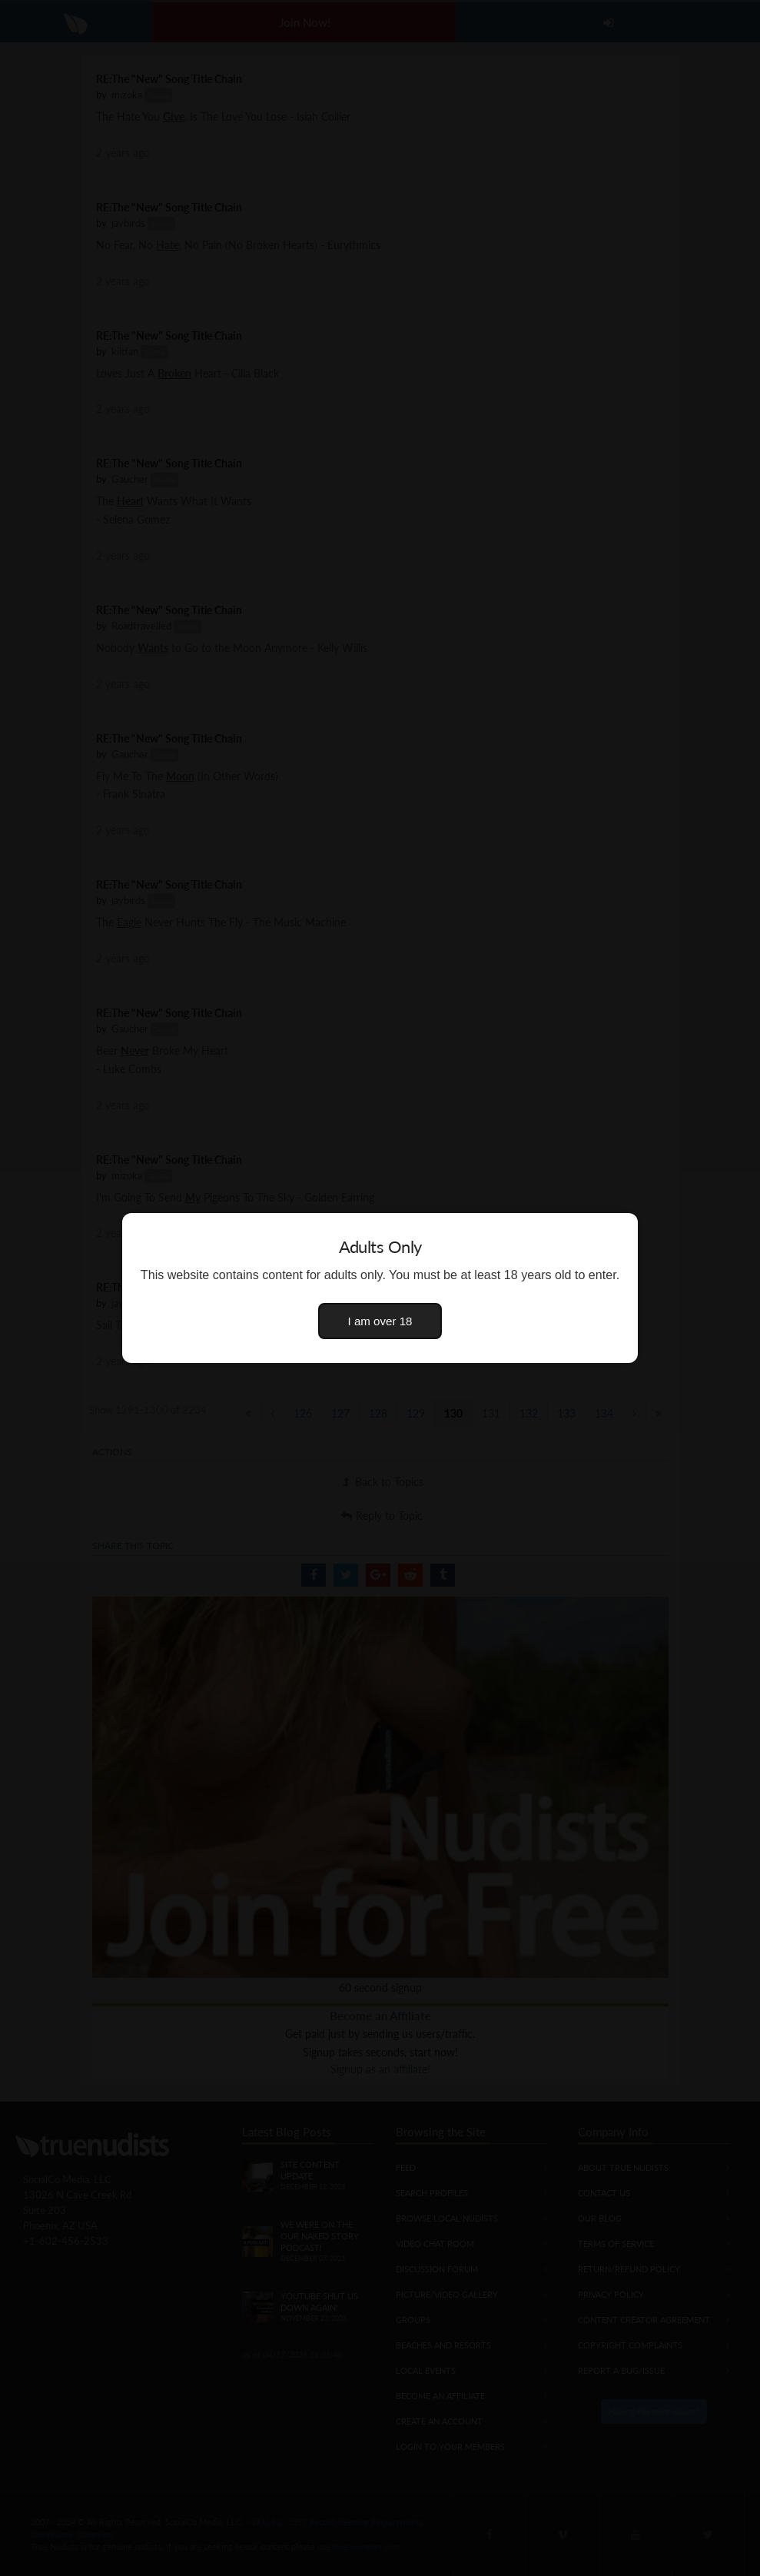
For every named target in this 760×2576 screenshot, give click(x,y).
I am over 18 (380, 1321)
